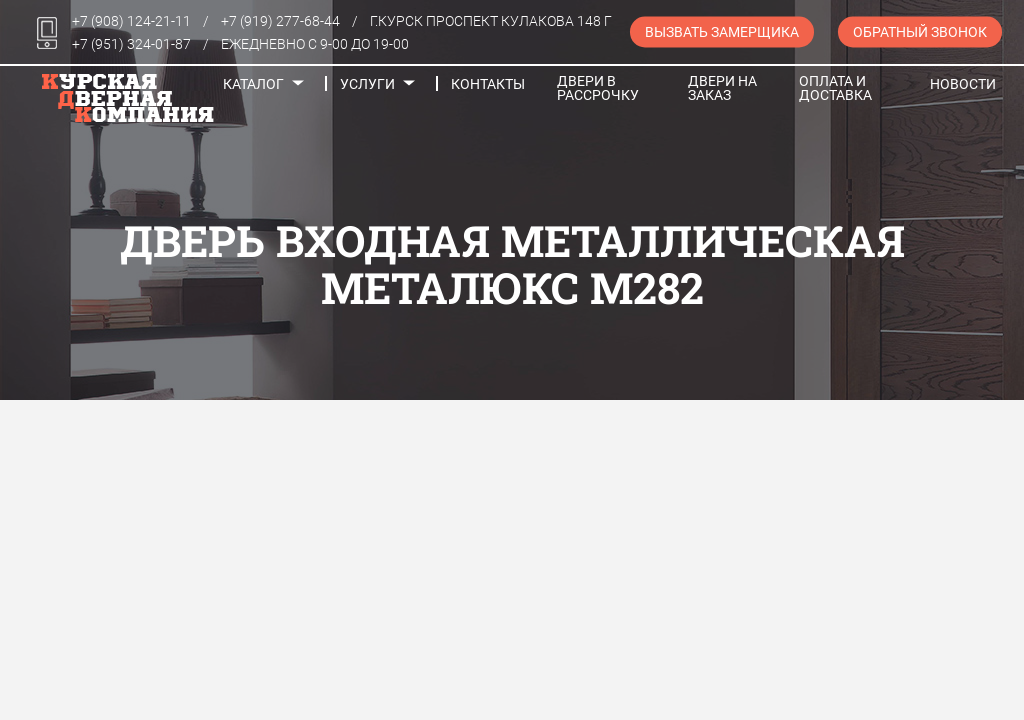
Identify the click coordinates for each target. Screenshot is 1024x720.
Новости (963, 84)
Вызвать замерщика (722, 32)
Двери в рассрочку (598, 88)
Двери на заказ (722, 88)
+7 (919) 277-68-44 (280, 21)
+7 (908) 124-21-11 (131, 21)
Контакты (488, 84)
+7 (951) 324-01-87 (131, 44)
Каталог (253, 84)
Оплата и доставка (835, 88)
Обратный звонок (920, 32)
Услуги (367, 84)
